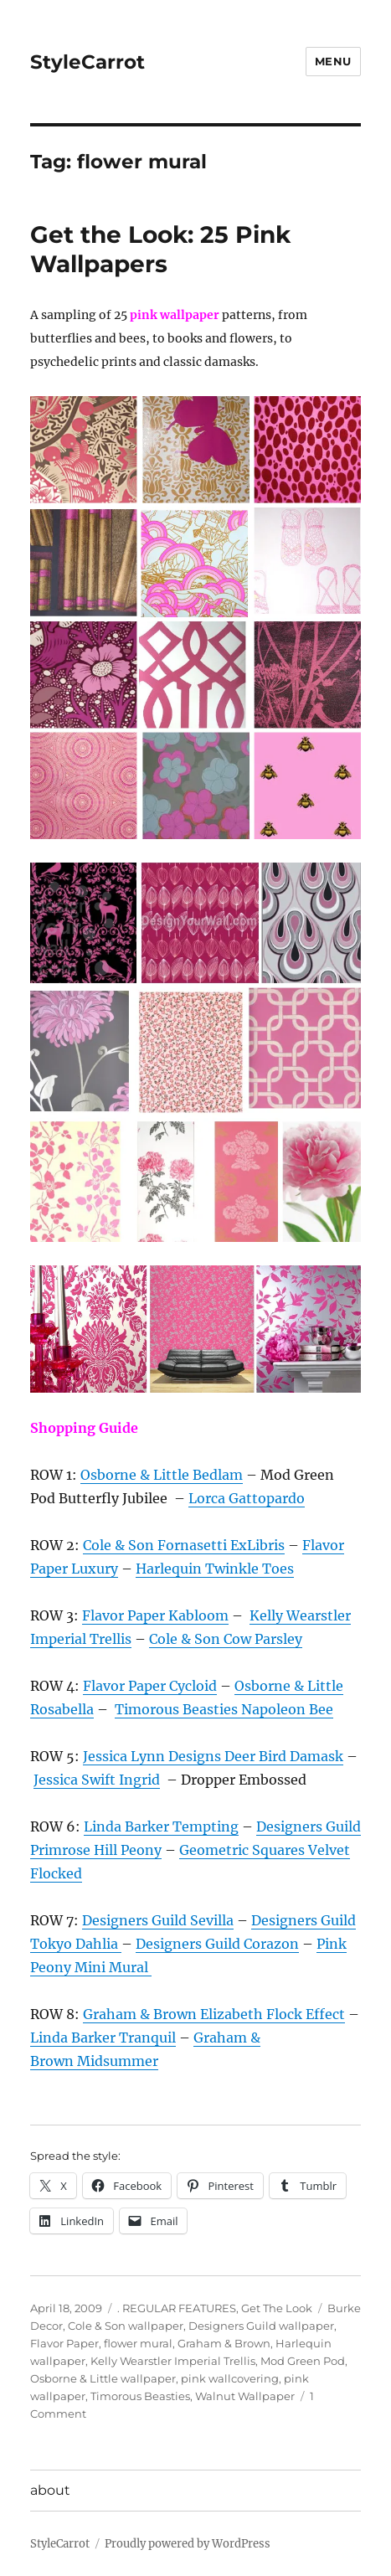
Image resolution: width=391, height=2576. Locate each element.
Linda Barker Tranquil (103, 2037)
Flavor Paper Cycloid (150, 1685)
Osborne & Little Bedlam (161, 1474)
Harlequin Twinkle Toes (215, 1568)
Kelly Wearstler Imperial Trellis (172, 2360)
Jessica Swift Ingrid (96, 1779)
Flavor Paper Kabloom (155, 1615)
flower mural (138, 2343)
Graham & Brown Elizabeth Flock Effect (214, 2014)
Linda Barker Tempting (161, 1826)
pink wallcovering (230, 2378)
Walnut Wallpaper (245, 2396)
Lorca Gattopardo (246, 1498)
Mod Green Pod (302, 2360)
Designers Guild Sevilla (158, 1920)
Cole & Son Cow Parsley (225, 1639)
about (50, 2490)
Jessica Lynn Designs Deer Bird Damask (213, 1756)
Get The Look (276, 2308)
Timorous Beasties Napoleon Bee (224, 1709)
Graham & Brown (223, 2343)
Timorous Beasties (140, 2396)
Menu (333, 61)
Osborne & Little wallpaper (103, 2378)
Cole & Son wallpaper (125, 2325)
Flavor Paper (64, 2343)
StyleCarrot (87, 62)
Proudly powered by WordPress (187, 2544)
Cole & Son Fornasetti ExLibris (184, 1545)
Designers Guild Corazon (217, 1943)
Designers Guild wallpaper (261, 2325)
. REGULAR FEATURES (176, 2308)
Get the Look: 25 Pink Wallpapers (160, 249)
